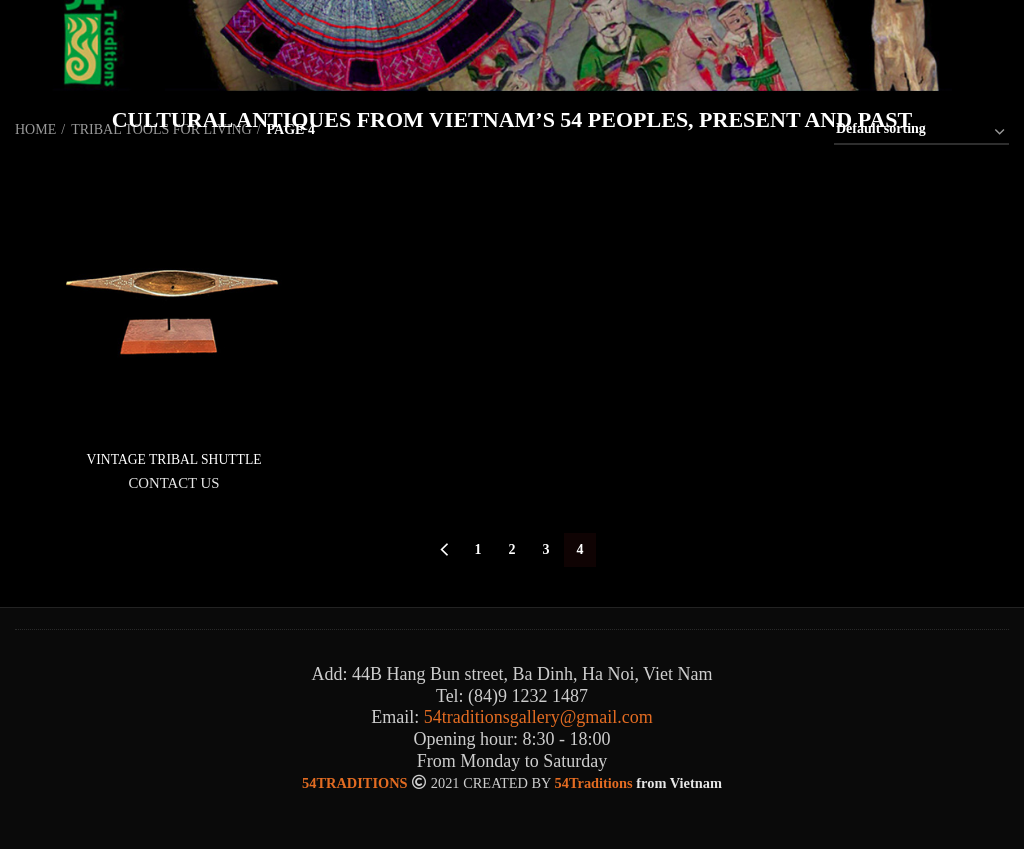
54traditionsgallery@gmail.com (538, 718)
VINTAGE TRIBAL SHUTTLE (174, 459)
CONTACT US (174, 483)
